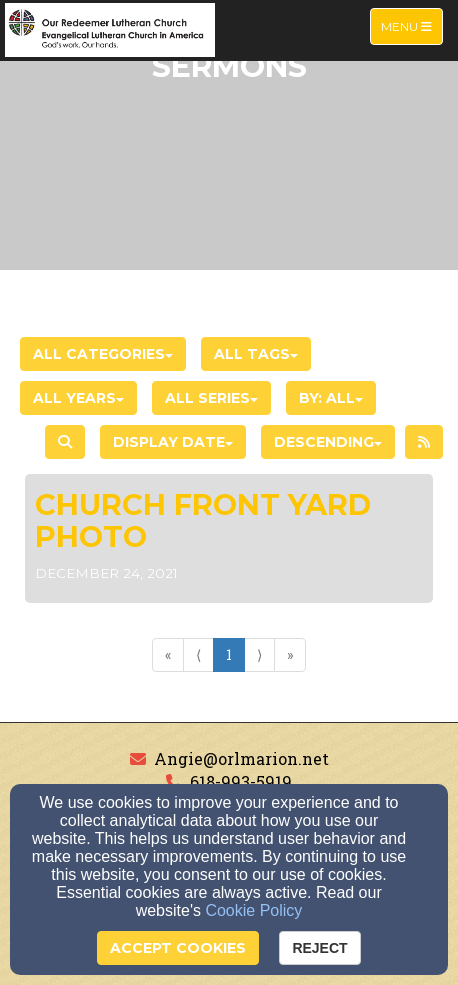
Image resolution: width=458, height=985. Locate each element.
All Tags (256, 354)
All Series (211, 398)
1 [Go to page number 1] (229, 654)
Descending (328, 442)
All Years (78, 398)
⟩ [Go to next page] (259, 654)
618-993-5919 (241, 781)
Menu (411, 25)
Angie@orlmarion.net (241, 758)
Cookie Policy (253, 910)
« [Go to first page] (168, 654)
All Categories (103, 354)
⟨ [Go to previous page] (198, 654)
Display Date (173, 442)
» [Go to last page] (290, 654)
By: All (331, 398)
